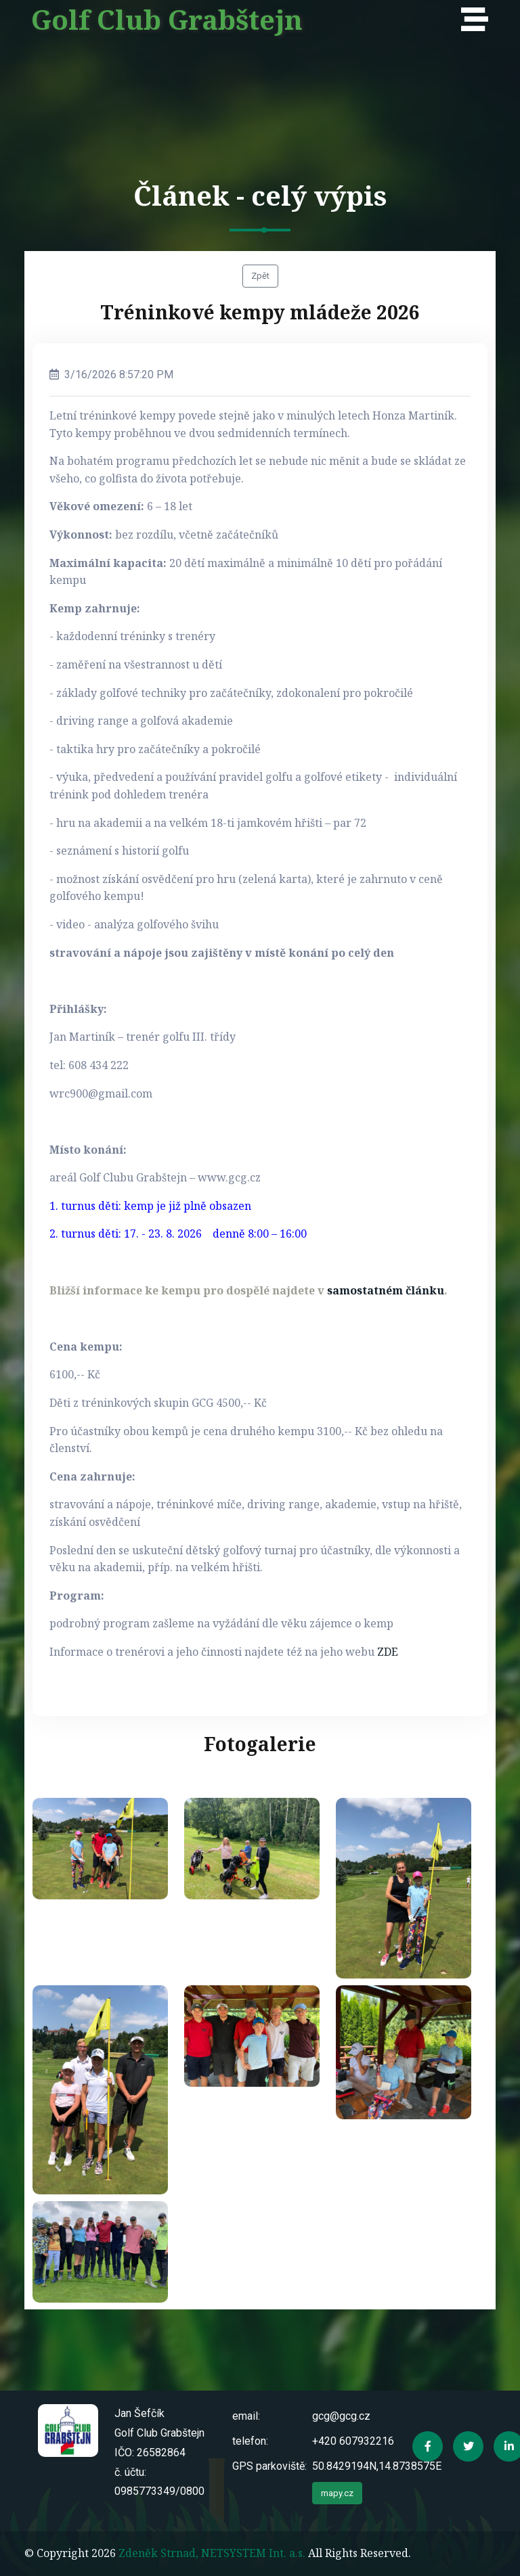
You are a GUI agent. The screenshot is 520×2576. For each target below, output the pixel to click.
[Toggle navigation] (478, 19)
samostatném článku (385, 1290)
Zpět (260, 276)
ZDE (387, 1651)
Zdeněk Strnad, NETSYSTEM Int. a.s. (211, 2553)
